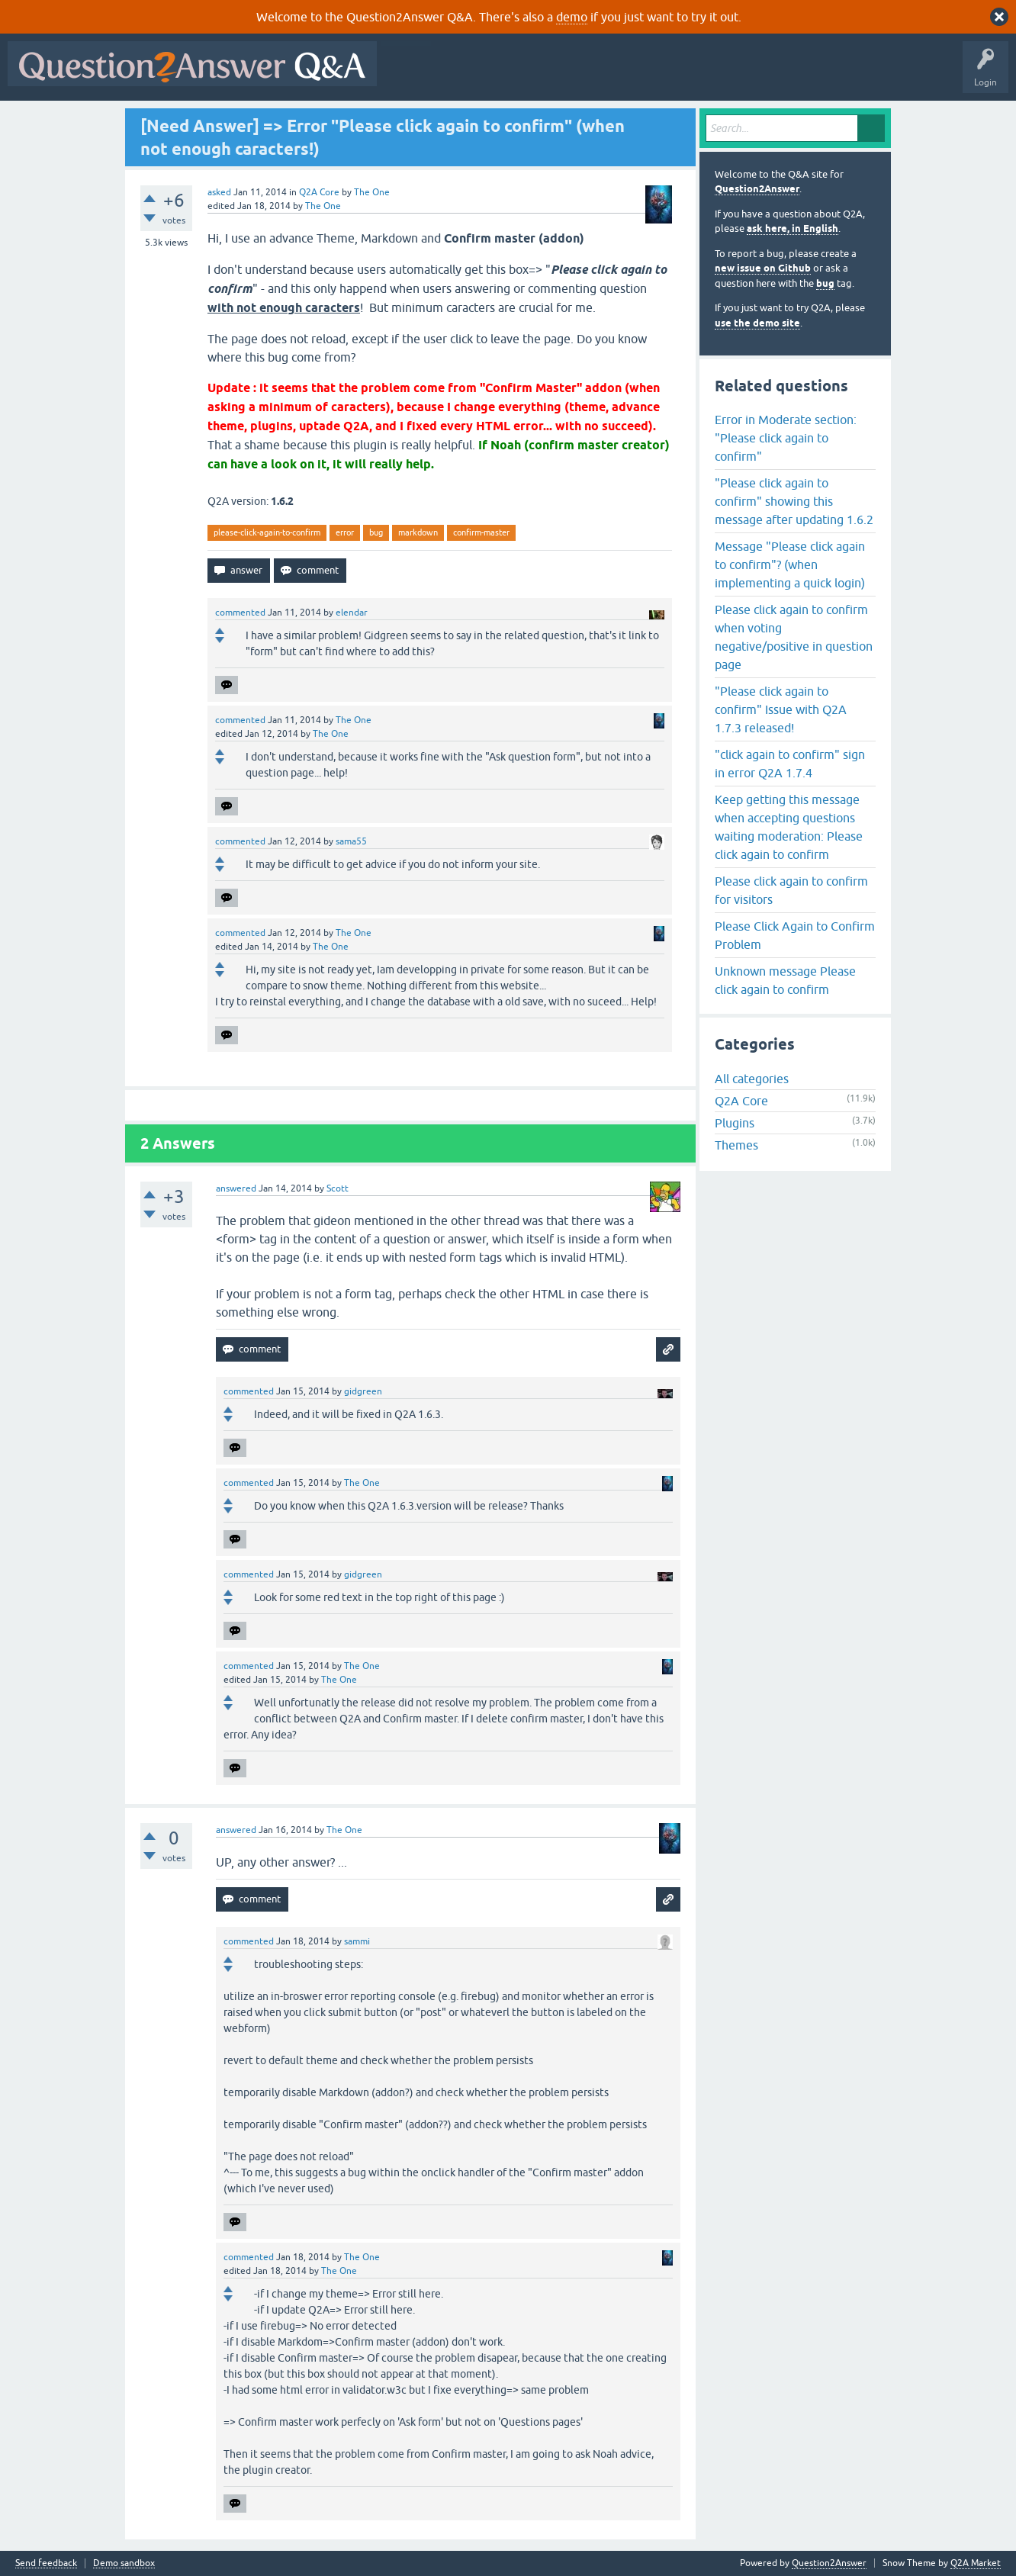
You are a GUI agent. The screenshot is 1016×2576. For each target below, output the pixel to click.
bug (376, 532)
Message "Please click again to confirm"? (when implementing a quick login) (790, 564)
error (345, 532)
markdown (418, 532)
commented (240, 612)
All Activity (411, 75)
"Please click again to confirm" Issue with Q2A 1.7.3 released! (781, 709)
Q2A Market (975, 2563)
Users (689, 75)
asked (219, 192)
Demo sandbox (124, 2563)
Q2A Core (319, 192)
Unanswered (583, 75)
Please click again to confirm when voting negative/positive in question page (794, 637)
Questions (472, 75)
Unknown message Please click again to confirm (785, 980)
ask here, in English (792, 228)
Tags (641, 75)
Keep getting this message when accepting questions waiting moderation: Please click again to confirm (789, 827)
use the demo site (757, 323)
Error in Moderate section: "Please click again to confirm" (786, 438)
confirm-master (481, 532)
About (855, 75)
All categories (752, 1078)
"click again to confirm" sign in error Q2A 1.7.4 (790, 764)
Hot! (524, 75)
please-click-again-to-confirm (267, 532)
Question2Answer (757, 189)
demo (571, 17)
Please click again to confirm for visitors (791, 890)
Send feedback (46, 2563)
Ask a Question (753, 75)
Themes (736, 1145)
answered (236, 1188)
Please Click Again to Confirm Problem (795, 935)
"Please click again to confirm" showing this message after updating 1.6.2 (794, 501)
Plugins (734, 1123)
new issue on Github (763, 268)
